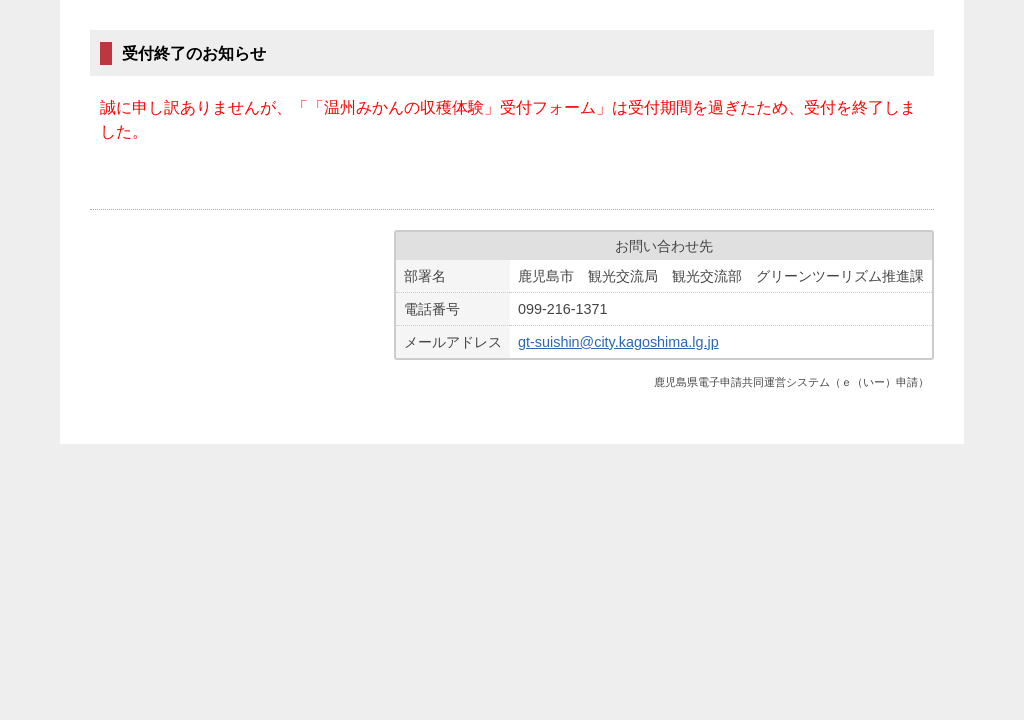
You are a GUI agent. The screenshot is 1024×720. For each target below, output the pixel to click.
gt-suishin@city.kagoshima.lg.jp (618, 342)
